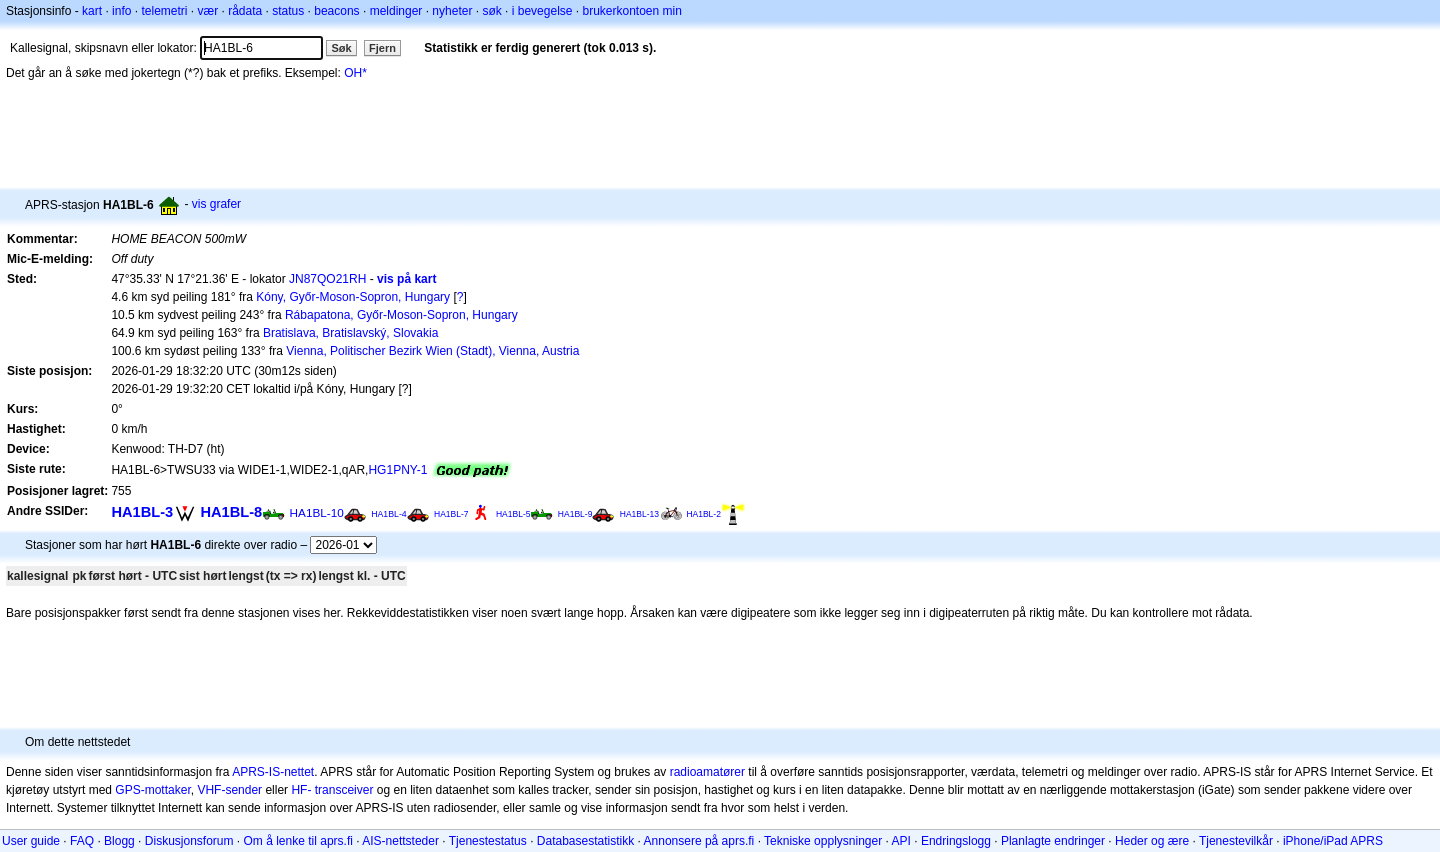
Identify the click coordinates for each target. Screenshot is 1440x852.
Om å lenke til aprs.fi (298, 841)
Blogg (119, 841)
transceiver (344, 790)
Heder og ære (1152, 841)
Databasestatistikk (585, 841)
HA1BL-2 (703, 514)
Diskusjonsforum (189, 841)
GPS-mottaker (152, 790)
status (288, 11)
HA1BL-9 (575, 514)
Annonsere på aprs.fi (699, 841)
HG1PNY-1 (397, 470)
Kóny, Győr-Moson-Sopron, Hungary (353, 297)
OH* (355, 73)
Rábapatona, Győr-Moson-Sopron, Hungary (401, 315)
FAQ (82, 841)
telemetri (164, 11)
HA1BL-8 (231, 512)
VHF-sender (229, 790)
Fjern (382, 48)
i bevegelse (542, 11)
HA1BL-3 (142, 512)
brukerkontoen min (632, 11)
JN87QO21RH (327, 279)
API (901, 841)
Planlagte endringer (1053, 841)
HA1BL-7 (451, 514)
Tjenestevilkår (1236, 841)
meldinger (396, 11)
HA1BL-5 (513, 514)
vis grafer (216, 204)
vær (207, 11)
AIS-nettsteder (400, 841)
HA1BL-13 (639, 514)
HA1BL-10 (317, 512)
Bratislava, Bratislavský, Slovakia (350, 333)
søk (491, 11)
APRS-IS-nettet (273, 772)
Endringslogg (956, 841)
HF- (301, 790)
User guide (31, 841)
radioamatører (707, 772)
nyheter (452, 11)
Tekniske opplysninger (823, 841)
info (121, 11)
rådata (245, 11)
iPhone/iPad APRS (1333, 841)
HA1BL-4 (389, 514)
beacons (336, 11)
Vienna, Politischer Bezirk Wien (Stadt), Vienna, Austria (432, 351)
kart (92, 11)
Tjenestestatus (488, 841)
